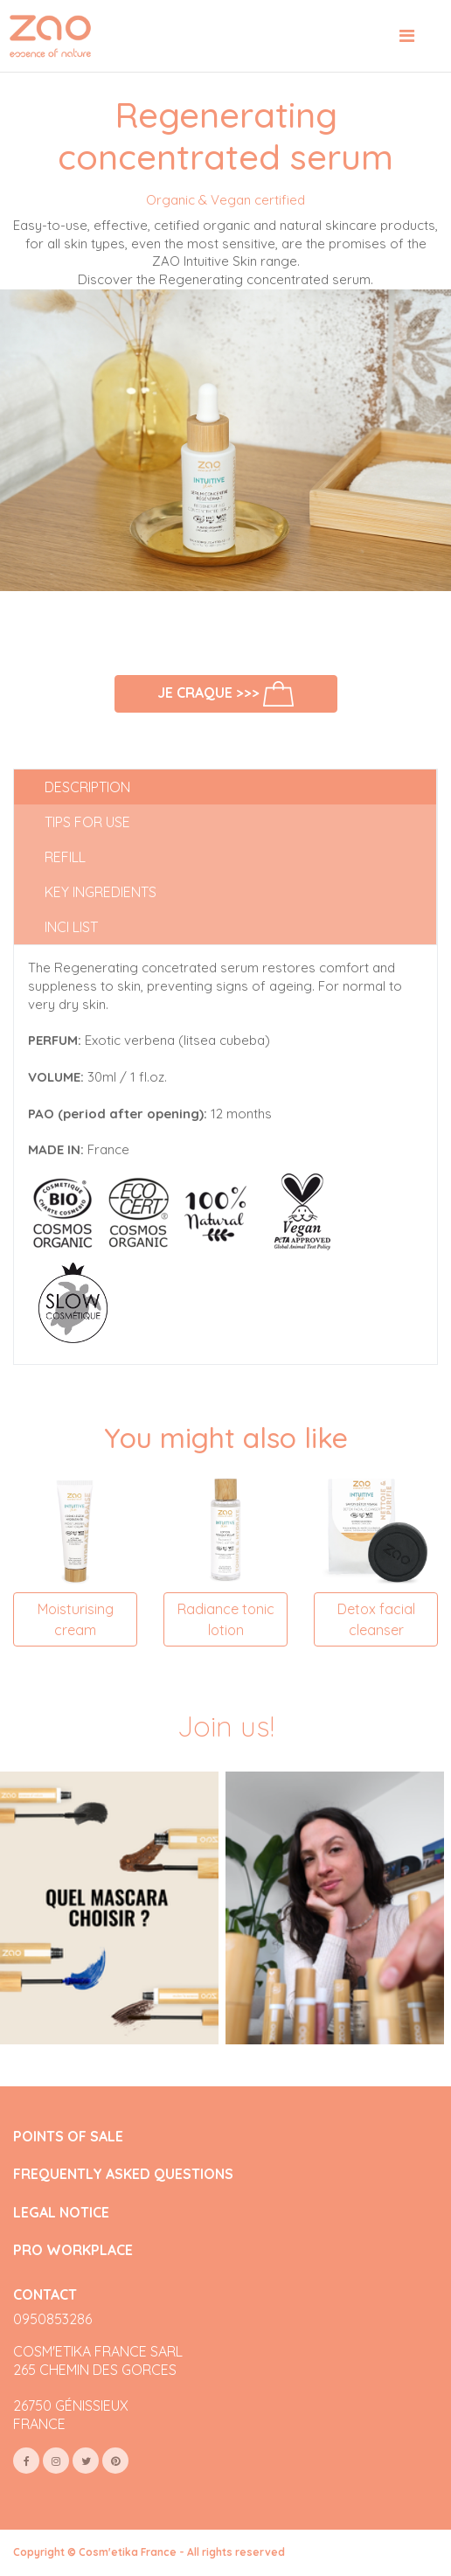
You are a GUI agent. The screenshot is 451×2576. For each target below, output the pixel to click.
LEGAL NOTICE (61, 2212)
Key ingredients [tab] (100, 892)
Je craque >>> (225, 694)
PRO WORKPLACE (73, 2250)
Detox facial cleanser (376, 1619)
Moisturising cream (76, 1619)
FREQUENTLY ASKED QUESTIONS (123, 2174)
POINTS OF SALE (68, 2136)
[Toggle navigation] (407, 36)
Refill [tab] (65, 857)
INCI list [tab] (71, 927)
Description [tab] (87, 787)
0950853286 (52, 2319)
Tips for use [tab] (87, 822)
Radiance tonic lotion (225, 1619)
